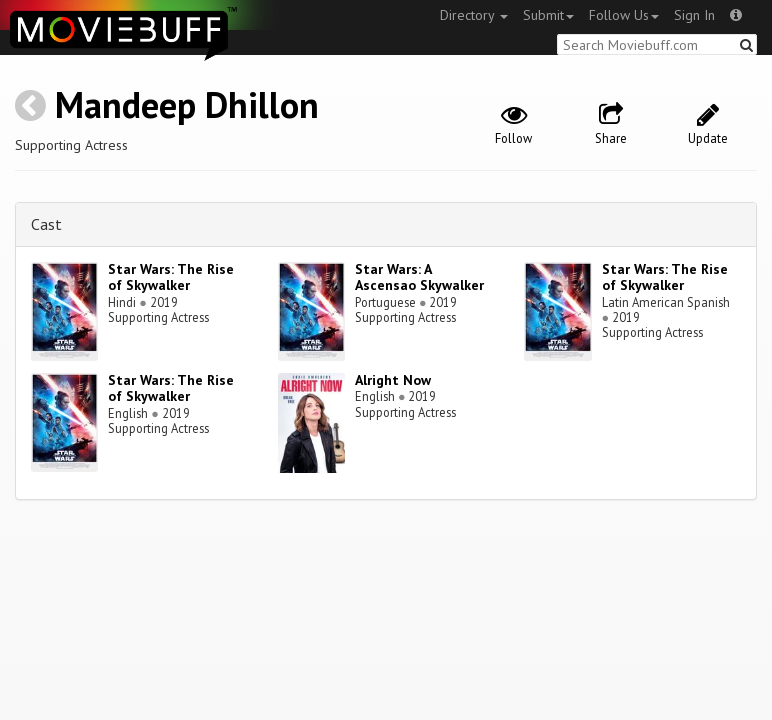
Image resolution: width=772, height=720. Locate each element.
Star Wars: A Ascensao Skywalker (419, 277)
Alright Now (393, 380)
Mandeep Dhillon (187, 104)
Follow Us (624, 15)
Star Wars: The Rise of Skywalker (171, 277)
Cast (46, 224)
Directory (474, 15)
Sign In (694, 15)
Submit (548, 15)
